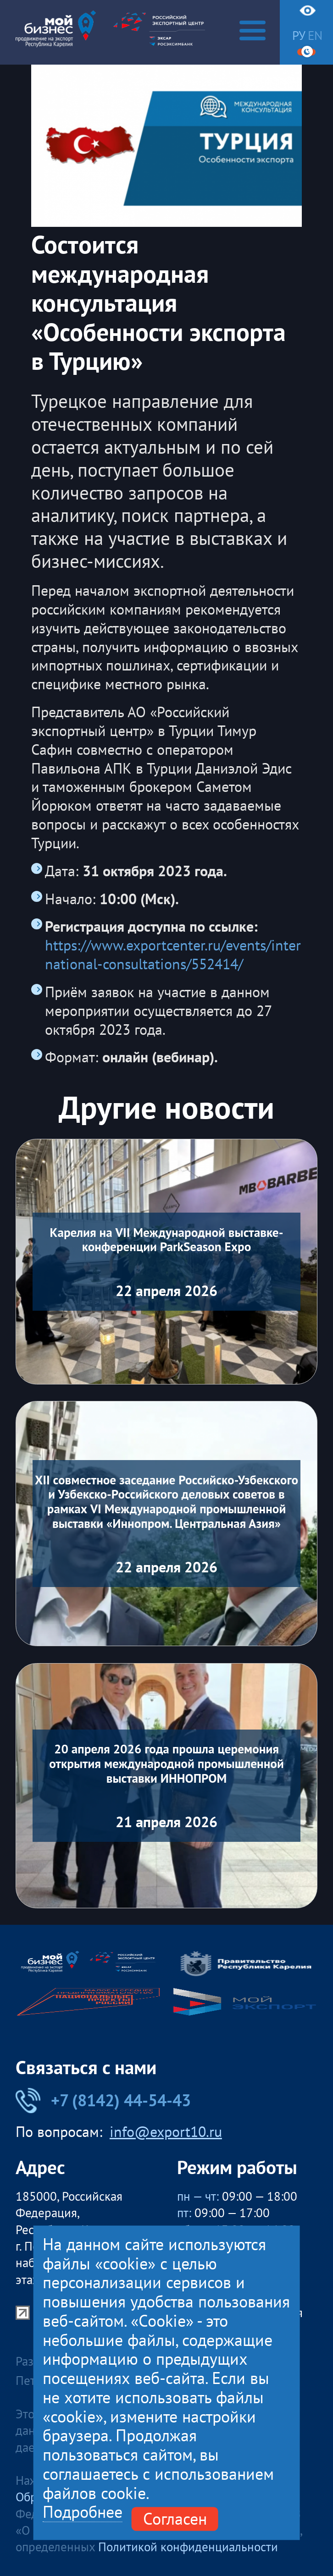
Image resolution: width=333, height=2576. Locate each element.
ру (298, 35)
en (315, 35)
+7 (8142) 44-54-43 (103, 2100)
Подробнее (82, 2512)
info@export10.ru (166, 2132)
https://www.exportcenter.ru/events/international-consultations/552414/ (173, 954)
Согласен (175, 2519)
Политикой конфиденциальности (188, 2546)
